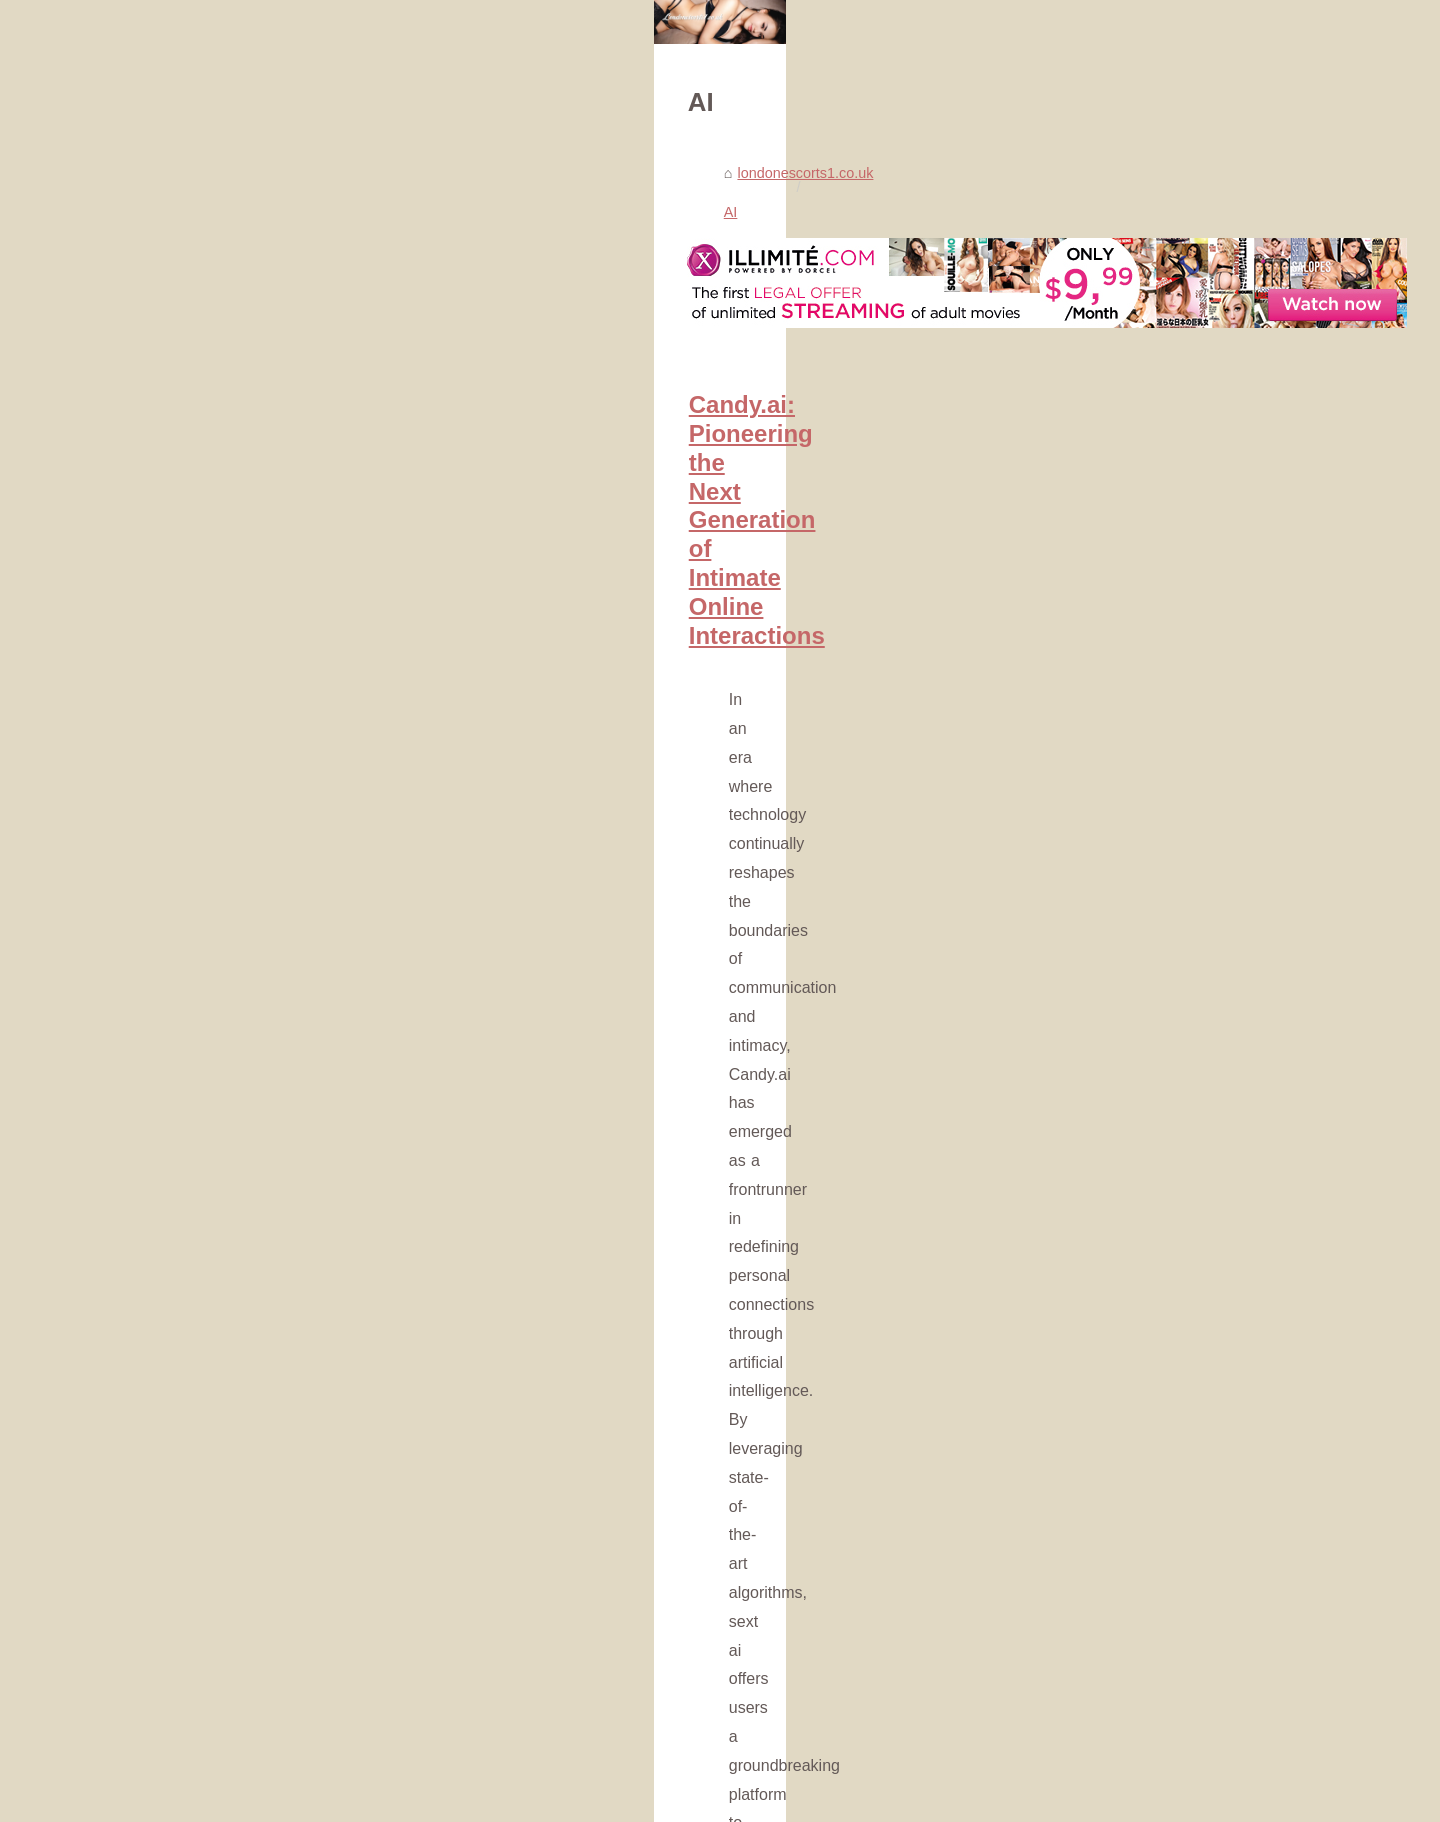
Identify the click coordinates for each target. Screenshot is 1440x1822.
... (485, 912)
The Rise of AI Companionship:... (1150, 1478)
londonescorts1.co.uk (247, 539)
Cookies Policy (339, 1801)
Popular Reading (1098, 486)
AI (340, 539)
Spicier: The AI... (1097, 1345)
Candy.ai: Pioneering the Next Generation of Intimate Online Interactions (542, 732)
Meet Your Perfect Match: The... (1146, 1389)
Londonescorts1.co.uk (227, 1801)
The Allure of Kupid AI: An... (1132, 1586)
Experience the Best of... (1123, 1738)
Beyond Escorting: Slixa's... (1132, 1694)
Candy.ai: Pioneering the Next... (1146, 1237)
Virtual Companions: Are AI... (1137, 1433)
